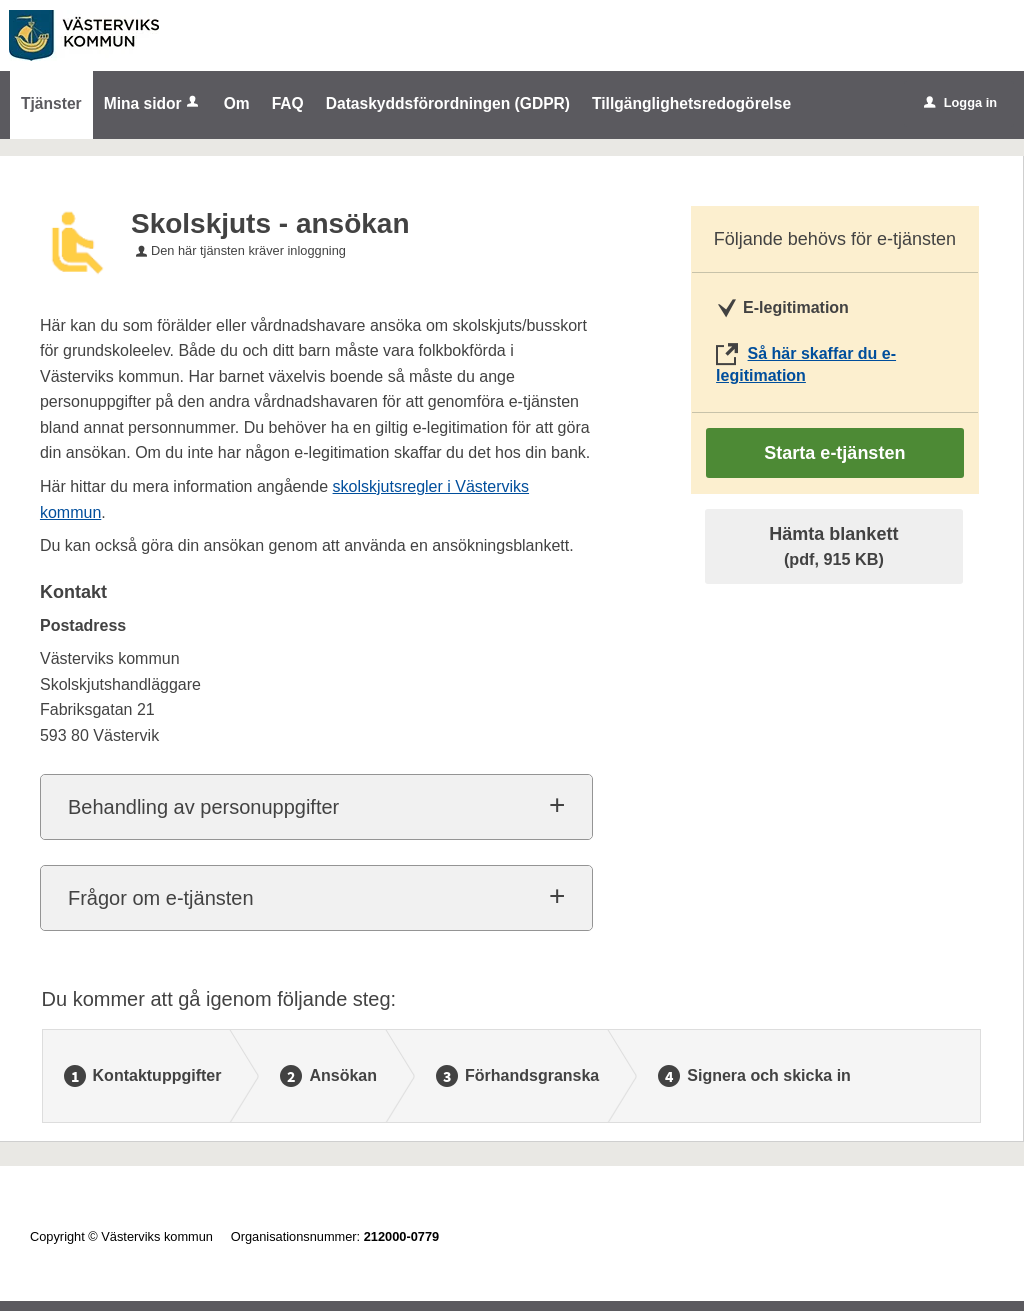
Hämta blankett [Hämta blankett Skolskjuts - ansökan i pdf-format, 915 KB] (833, 546)
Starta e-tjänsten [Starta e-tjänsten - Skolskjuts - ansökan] (834, 453)
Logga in (960, 102)
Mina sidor (153, 103)
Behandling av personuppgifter (203, 807)
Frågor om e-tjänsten (161, 898)
